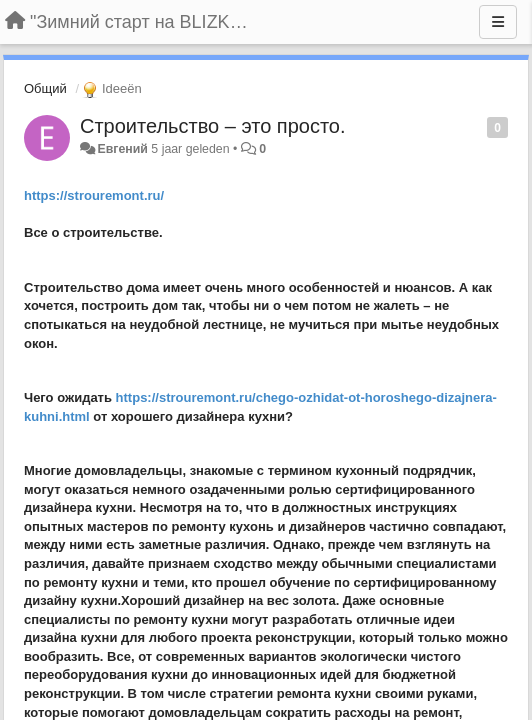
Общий (45, 88)
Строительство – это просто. (213, 126)
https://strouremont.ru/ (94, 195)
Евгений (122, 149)
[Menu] (498, 22)
